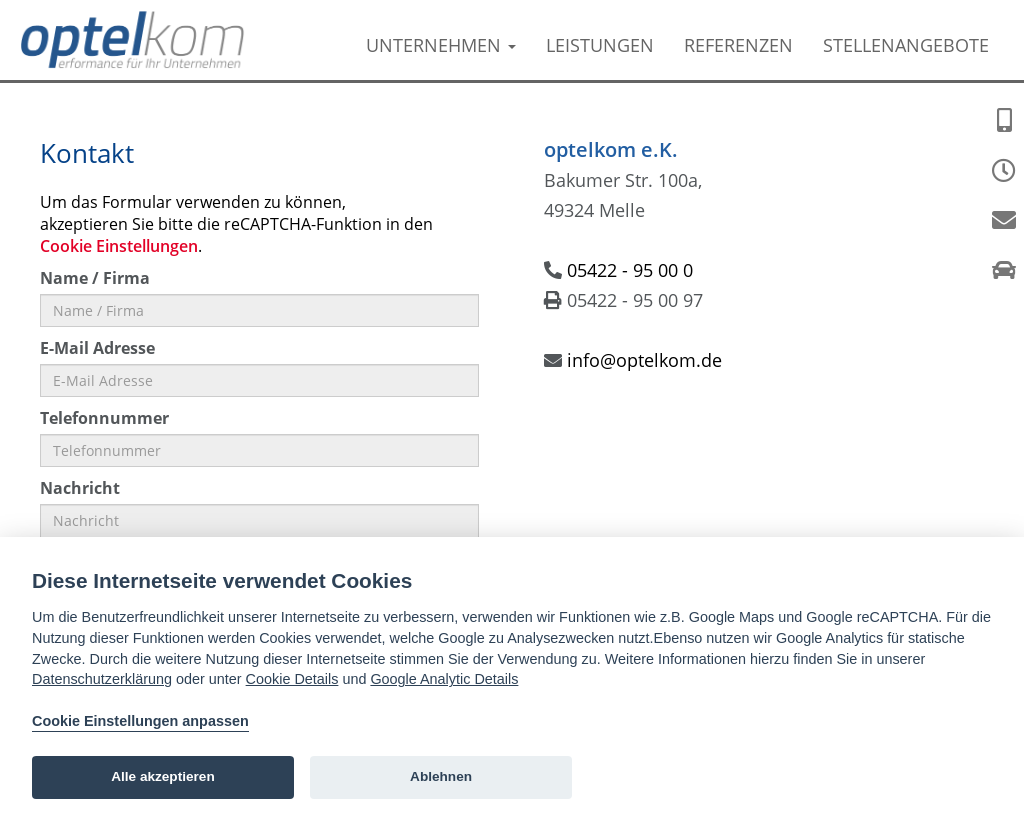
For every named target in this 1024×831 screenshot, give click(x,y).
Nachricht (80, 488)
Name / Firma (95, 278)
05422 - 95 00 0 (630, 270)
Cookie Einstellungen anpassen (140, 721)
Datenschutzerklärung (102, 679)
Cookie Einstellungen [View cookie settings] (119, 246)
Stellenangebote (906, 45)
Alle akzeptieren (163, 776)
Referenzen (738, 45)
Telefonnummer (104, 418)
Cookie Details (292, 679)
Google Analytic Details (444, 679)
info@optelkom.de (644, 360)
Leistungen (600, 45)
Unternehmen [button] (441, 45)
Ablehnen (441, 776)
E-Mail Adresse (97, 348)
